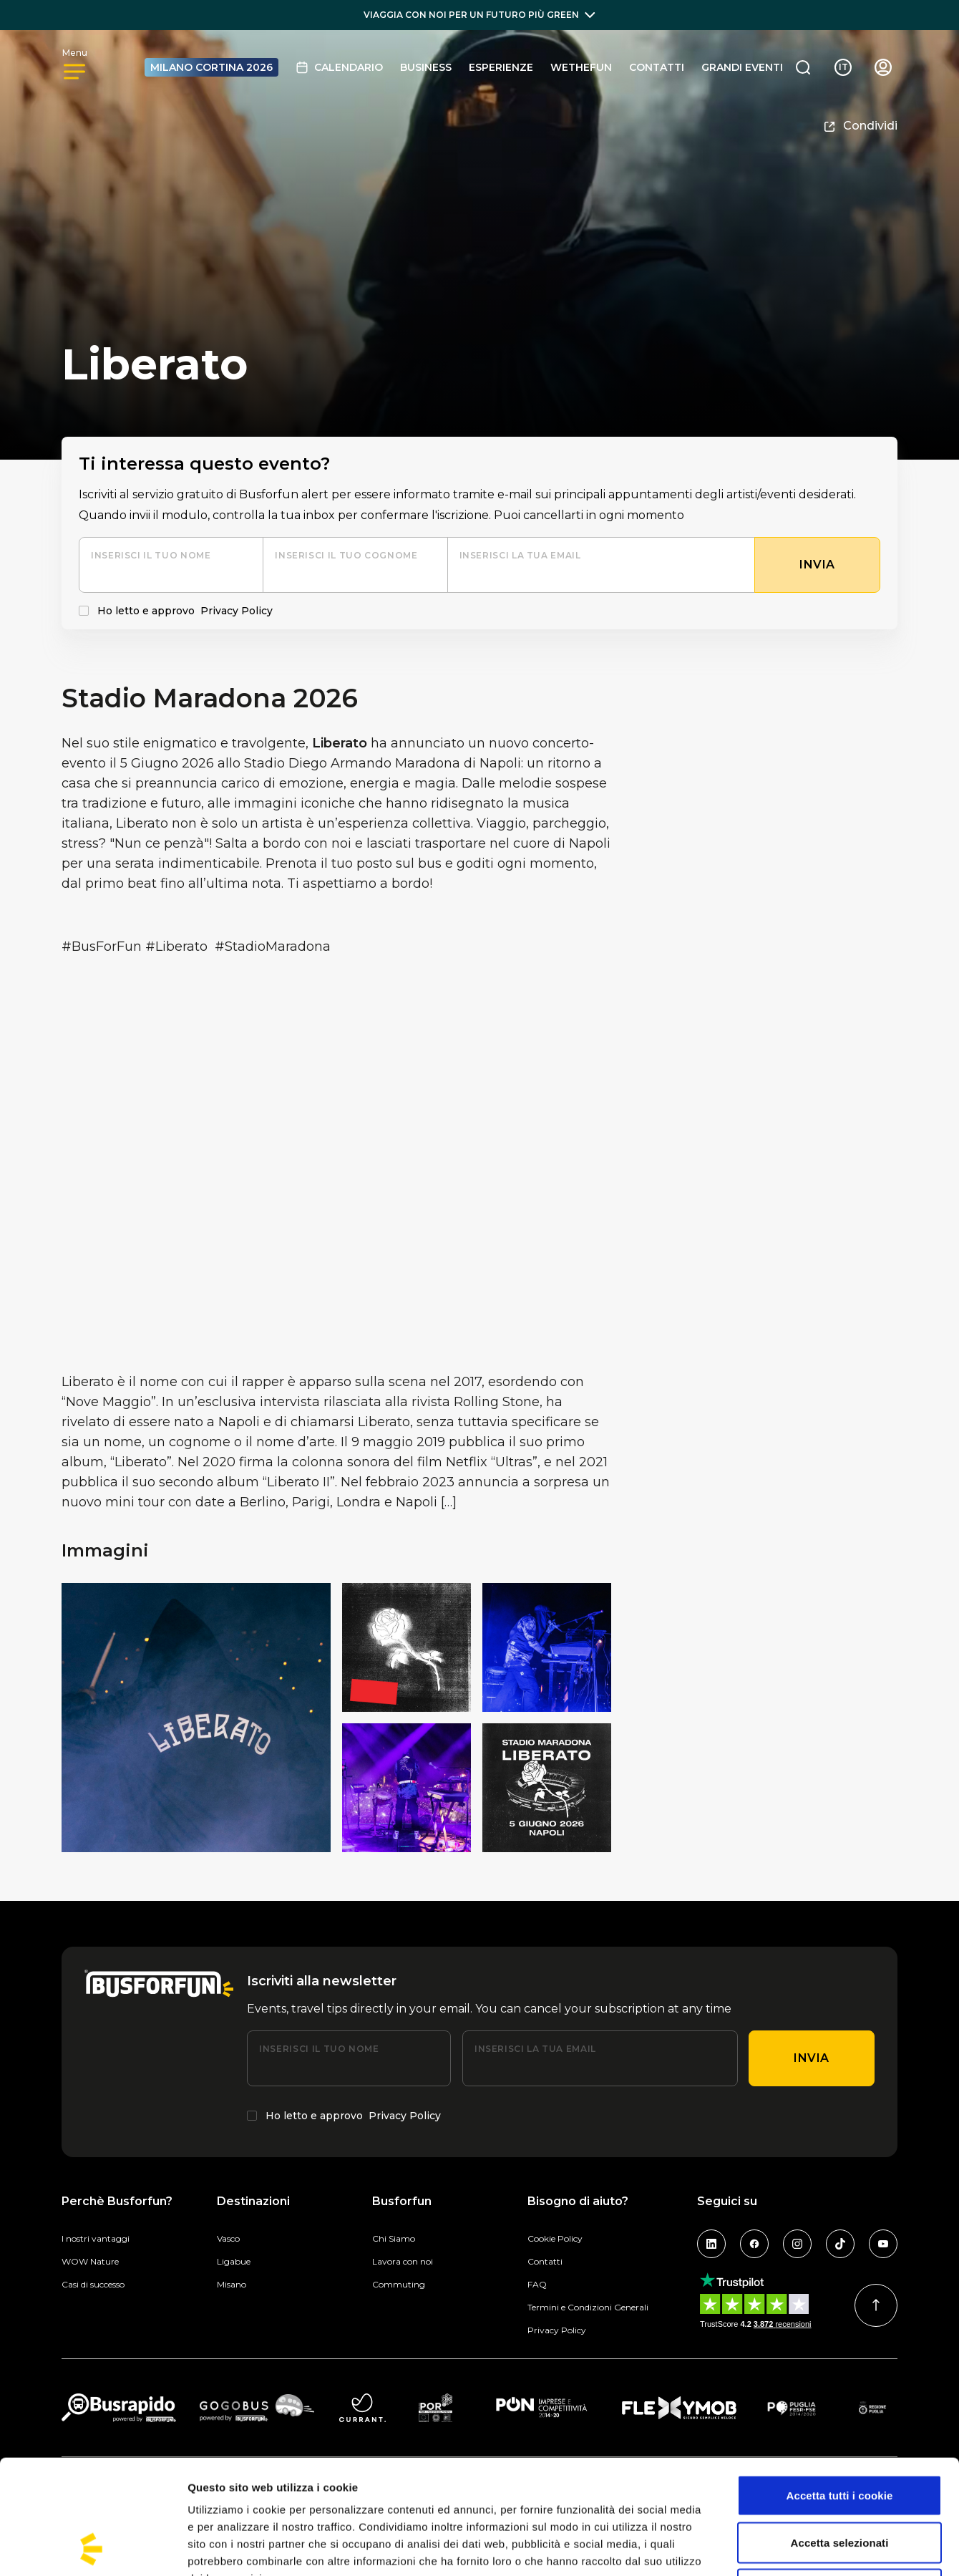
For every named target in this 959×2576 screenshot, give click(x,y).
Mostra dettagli (753, 2548)
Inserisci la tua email (520, 555)
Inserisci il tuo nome (150, 555)
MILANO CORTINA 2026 (211, 67)
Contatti (656, 67)
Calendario (339, 67)
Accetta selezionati (840, 2435)
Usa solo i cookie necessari (840, 2482)
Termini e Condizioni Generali (587, 2307)
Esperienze (501, 67)
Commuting (398, 2284)
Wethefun (581, 67)
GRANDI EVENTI (742, 67)
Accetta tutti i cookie (840, 2388)
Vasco (228, 2238)
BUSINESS (426, 67)
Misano (231, 2284)
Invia (811, 2058)
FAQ (537, 2284)
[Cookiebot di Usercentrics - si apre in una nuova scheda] (92, 2548)
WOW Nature (90, 2261)
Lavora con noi (402, 2261)
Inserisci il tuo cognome (346, 555)
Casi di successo (93, 2284)
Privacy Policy (236, 610)
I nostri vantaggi (96, 2238)
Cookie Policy (555, 2238)
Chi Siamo (393, 2238)
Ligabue (233, 2261)
